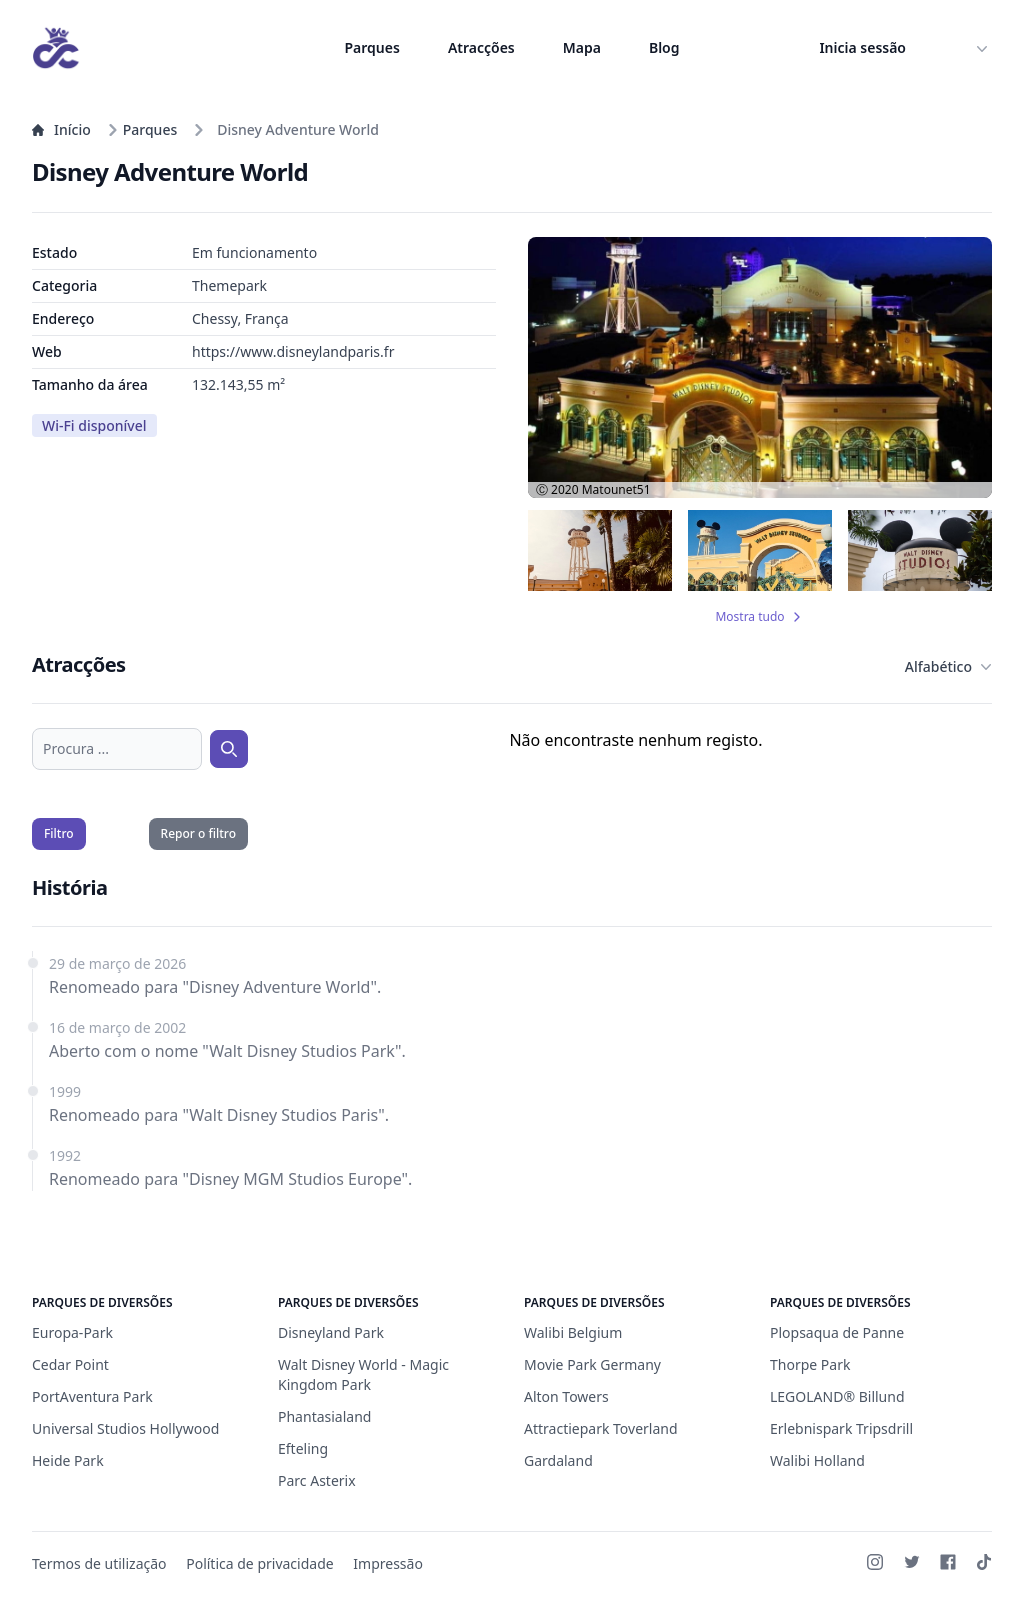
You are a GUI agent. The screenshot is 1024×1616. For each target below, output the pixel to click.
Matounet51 (616, 489)
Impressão (388, 1563)
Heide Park (68, 1460)
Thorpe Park (810, 1364)
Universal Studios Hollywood (125, 1428)
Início (61, 129)
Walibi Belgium (573, 1332)
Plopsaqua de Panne (837, 1332)
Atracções (481, 47)
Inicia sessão (862, 47)
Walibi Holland (817, 1460)
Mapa (582, 47)
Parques (372, 47)
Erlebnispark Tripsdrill (841, 1428)
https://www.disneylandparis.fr (293, 351)
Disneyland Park (331, 1332)
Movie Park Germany (592, 1364)
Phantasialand (324, 1416)
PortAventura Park (92, 1396)
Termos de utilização (99, 1563)
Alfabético (948, 667)
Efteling (303, 1448)
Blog (664, 47)
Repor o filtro (198, 833)
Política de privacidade (259, 1563)
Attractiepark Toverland (601, 1428)
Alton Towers (566, 1396)
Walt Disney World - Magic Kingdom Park (363, 1374)
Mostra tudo (759, 617)
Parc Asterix (317, 1480)
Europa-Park (72, 1332)
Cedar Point (70, 1364)
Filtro (59, 833)
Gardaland (558, 1460)
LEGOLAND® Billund (837, 1396)
